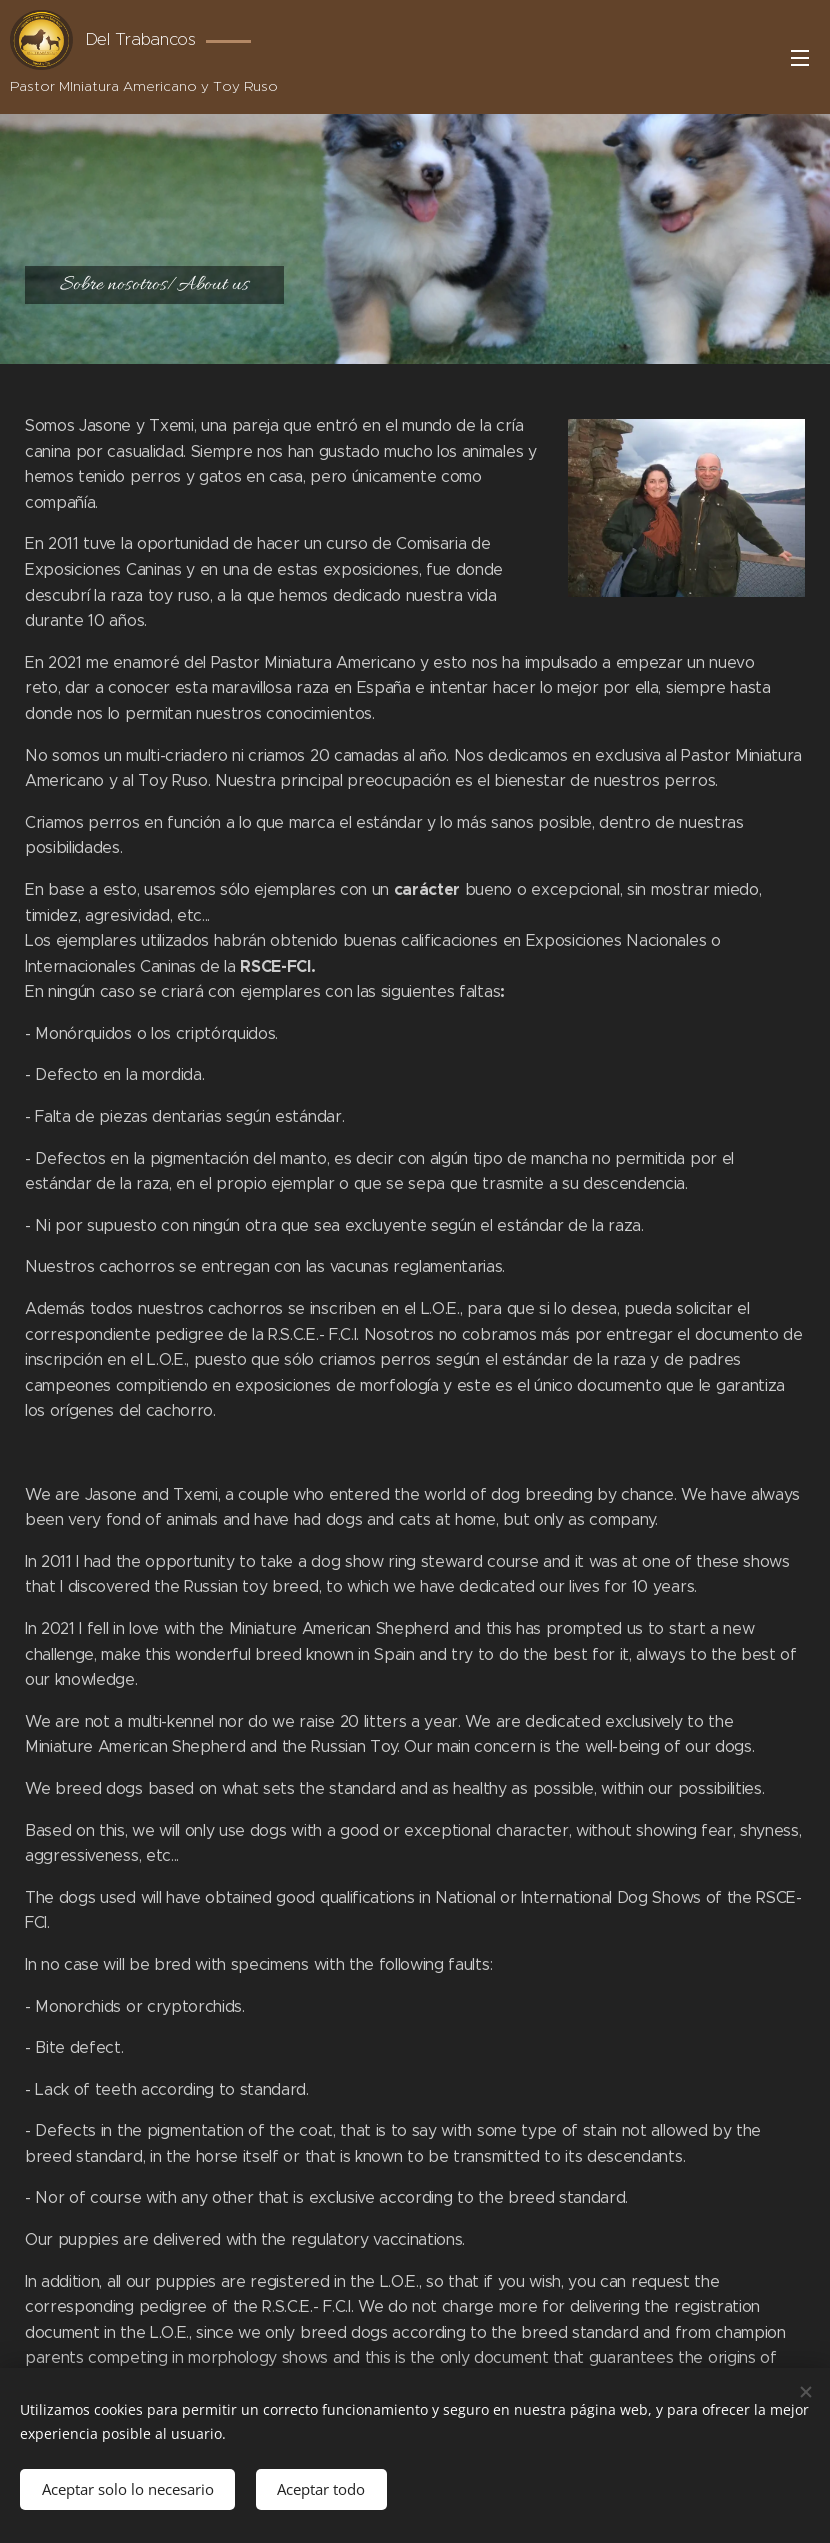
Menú (800, 58)
